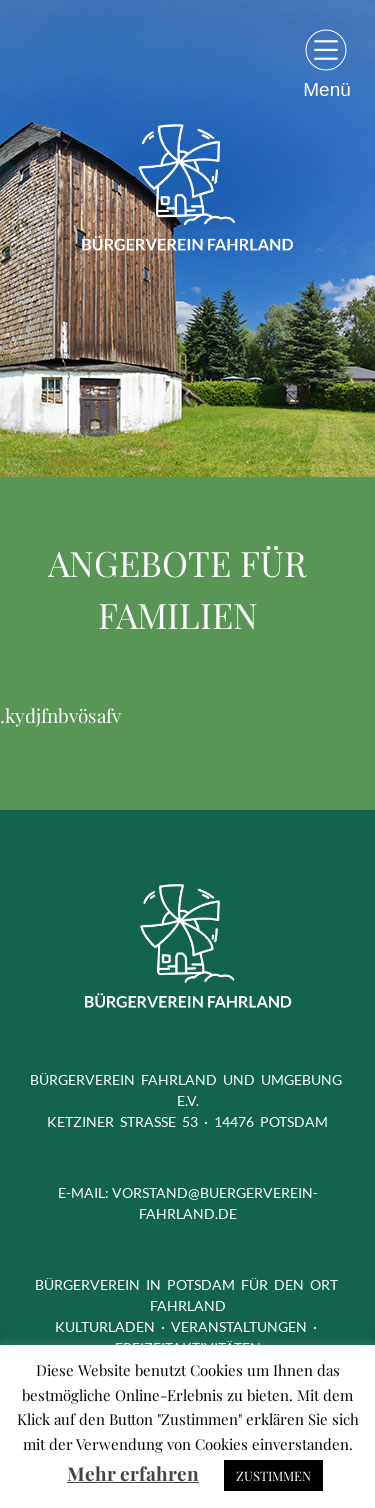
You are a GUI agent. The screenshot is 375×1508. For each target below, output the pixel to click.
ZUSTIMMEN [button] (273, 1475)
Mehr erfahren (133, 1473)
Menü (327, 89)
